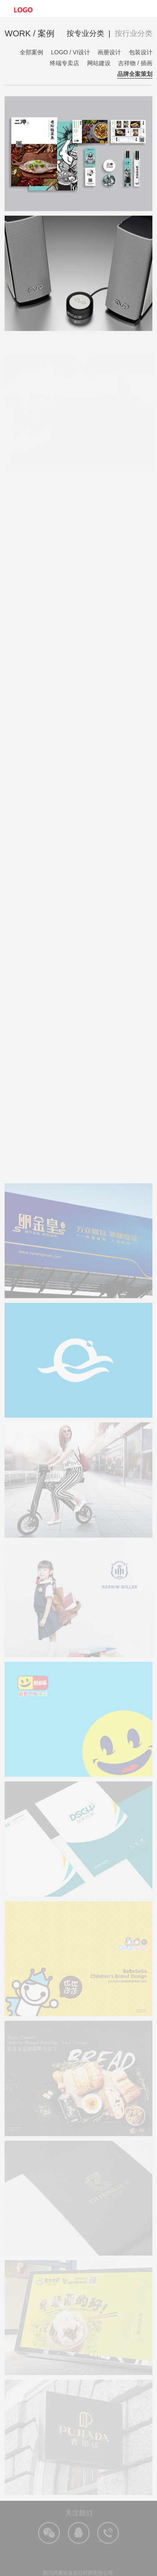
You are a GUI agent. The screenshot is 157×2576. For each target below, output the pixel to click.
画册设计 (109, 52)
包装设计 (140, 52)
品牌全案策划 (134, 74)
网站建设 (99, 63)
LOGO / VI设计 (70, 52)
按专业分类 (85, 33)
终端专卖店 (64, 63)
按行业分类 (133, 33)
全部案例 (31, 52)
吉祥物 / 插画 (135, 63)
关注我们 (78, 2518)
